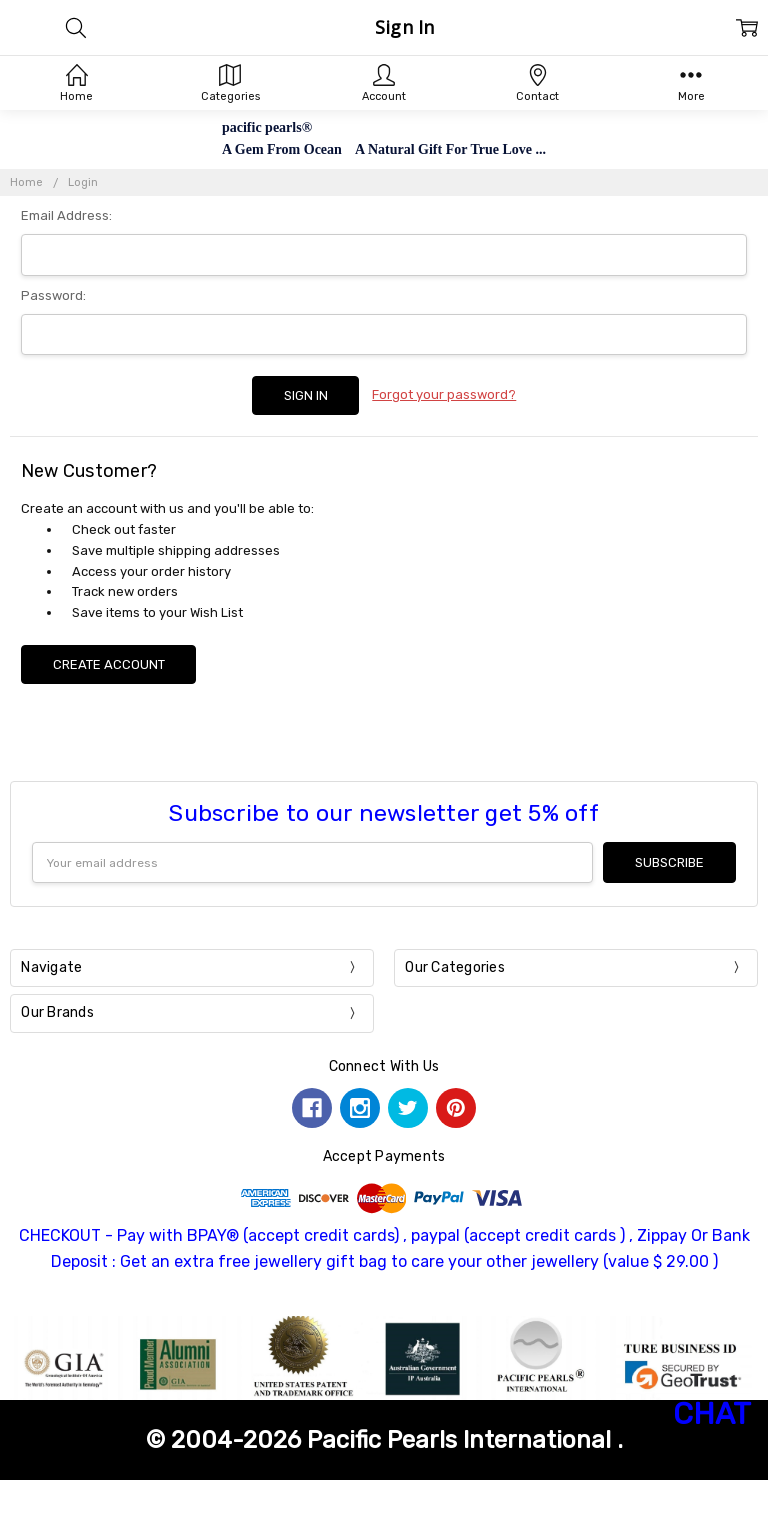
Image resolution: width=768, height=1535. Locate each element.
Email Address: (66, 215)
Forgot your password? (444, 394)
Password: (53, 295)
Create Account (109, 664)
